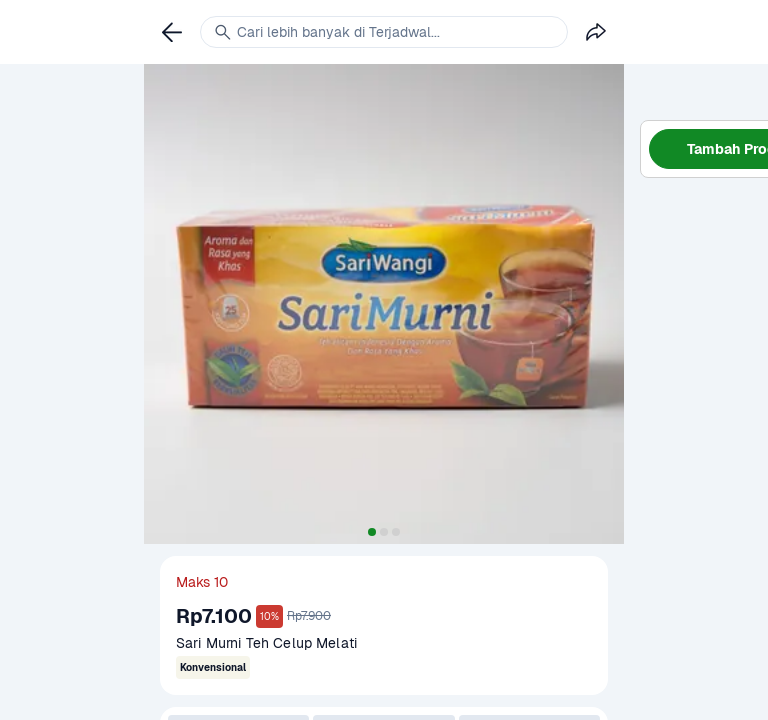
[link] (172, 32)
